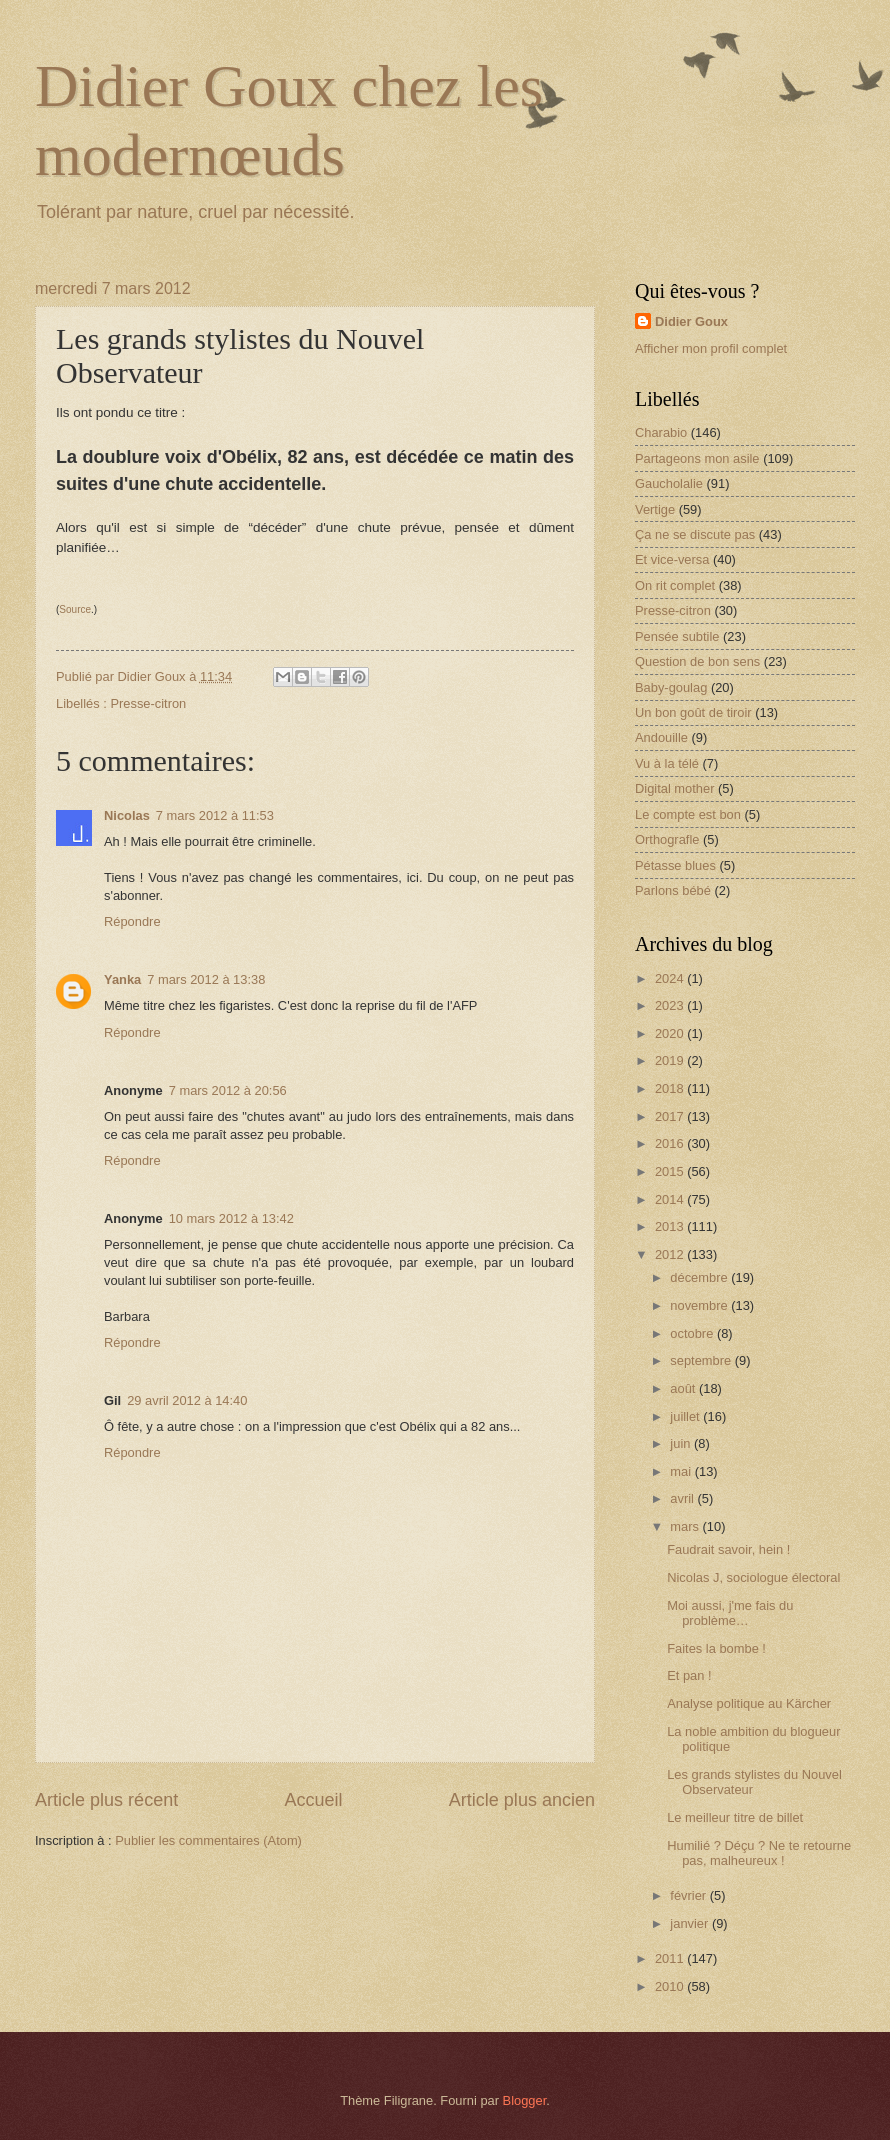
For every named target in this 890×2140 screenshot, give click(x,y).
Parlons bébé (673, 890)
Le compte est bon (688, 814)
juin (682, 1443)
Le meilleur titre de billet (735, 1817)
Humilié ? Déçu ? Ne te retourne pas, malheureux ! (759, 1853)
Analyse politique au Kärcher (749, 1703)
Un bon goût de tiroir (693, 712)
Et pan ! (689, 1675)
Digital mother (674, 788)
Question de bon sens (697, 661)
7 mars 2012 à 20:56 (228, 1090)
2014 (671, 1199)
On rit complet (675, 585)
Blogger (525, 2100)
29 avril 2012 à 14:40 (187, 1400)
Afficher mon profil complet (711, 348)
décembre (700, 1277)
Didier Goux (691, 321)
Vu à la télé (667, 763)
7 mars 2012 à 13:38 (206, 979)
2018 (671, 1088)
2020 (671, 1033)
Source (75, 609)
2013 (671, 1226)
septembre (702, 1360)
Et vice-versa (672, 559)
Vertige (655, 509)
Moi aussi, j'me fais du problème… (730, 1613)
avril (683, 1498)
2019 (671, 1060)
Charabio (661, 432)
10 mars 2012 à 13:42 (231, 1218)
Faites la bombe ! (716, 1648)
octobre (693, 1333)
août (684, 1388)
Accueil (313, 1800)
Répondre (132, 921)
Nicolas (127, 815)
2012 (671, 1254)
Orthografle (667, 839)
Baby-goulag (671, 687)
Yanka (122, 979)
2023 (671, 1005)
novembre (700, 1305)
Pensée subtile (677, 636)
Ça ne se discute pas (695, 534)
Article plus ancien (522, 1800)
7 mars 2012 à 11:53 (215, 815)
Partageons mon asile (697, 458)
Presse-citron (148, 703)
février (689, 1895)
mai (682, 1471)
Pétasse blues (675, 865)
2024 (671, 978)
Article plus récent (106, 1800)
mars (686, 1526)
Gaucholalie (669, 483)
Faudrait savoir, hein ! (728, 1549)
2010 (671, 1986)
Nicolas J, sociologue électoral (753, 1577)
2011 (671, 1958)
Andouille (661, 737)
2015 (671, 1171)
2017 (671, 1116)
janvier (691, 1923)
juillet (686, 1416)
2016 (671, 1143)
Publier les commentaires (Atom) (208, 1840)
